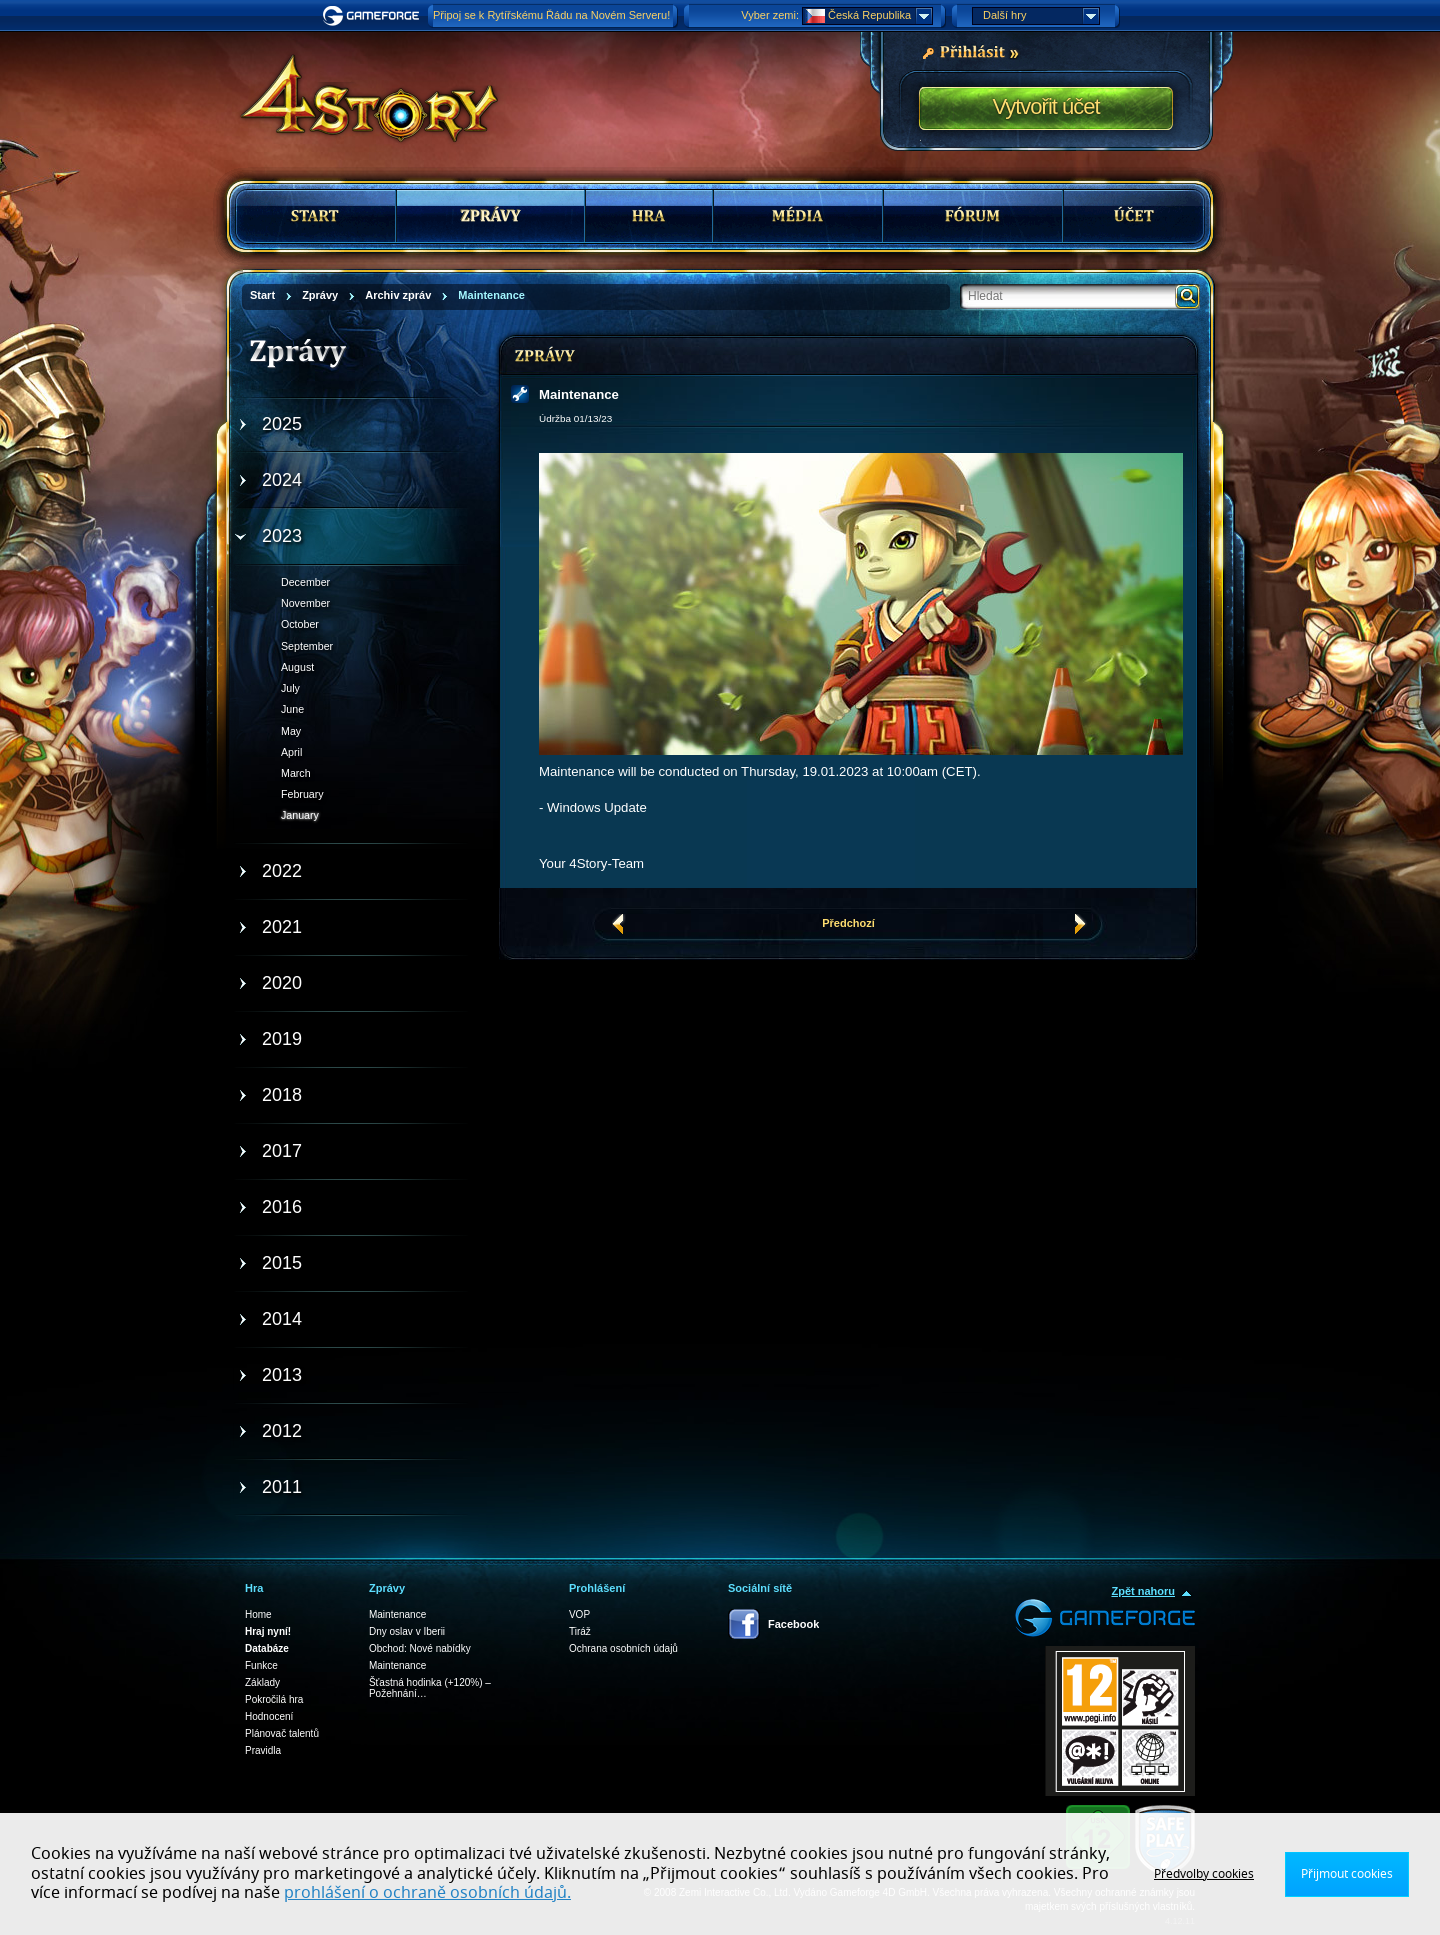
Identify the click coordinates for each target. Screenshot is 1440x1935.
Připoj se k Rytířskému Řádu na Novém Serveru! (551, 15)
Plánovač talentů (282, 1733)
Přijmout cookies (1347, 1874)
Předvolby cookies (1204, 1874)
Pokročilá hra (274, 1699)
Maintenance (397, 1614)
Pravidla (263, 1750)
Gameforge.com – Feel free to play (374, 16)
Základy (262, 1682)
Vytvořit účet (1045, 106)
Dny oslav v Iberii (407, 1631)
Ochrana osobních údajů (623, 1648)
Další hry (1041, 16)
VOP (579, 1614)
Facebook (793, 1624)
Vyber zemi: (770, 15)
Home (258, 1614)
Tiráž (580, 1631)
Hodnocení (269, 1716)
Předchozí (848, 923)
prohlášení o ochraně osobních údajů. (427, 1893)
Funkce (261, 1665)
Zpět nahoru (1143, 1591)
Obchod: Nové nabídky (420, 1648)
